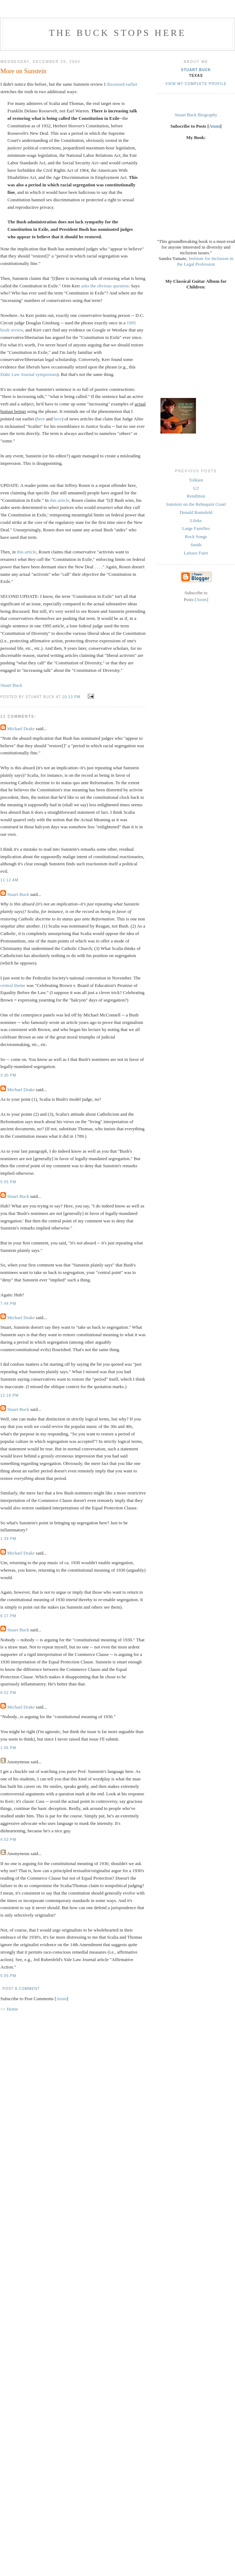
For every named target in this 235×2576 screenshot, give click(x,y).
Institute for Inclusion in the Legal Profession (205, 261)
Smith (195, 544)
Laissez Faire (196, 553)
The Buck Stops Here (117, 33)
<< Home (9, 2009)
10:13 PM (72, 697)
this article (60, 500)
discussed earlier (122, 84)
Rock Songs (196, 536)
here (41, 418)
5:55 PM (8, 1182)
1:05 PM (8, 1748)
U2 (196, 488)
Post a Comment (21, 1989)
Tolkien (196, 480)
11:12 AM (9, 880)
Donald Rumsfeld (196, 512)
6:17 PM (8, 1616)
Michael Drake (21, 728)
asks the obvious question (105, 285)
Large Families (196, 528)
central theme (12, 985)
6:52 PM (8, 1693)
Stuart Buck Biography (196, 114)
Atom (61, 1998)
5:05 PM (8, 1976)
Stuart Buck (11, 685)
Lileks (196, 520)
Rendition (196, 496)
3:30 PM (8, 1075)
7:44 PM (8, 1304)
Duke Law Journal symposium (28, 374)
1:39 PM (8, 1539)
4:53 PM (8, 1840)
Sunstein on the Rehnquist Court (196, 504)
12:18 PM (9, 1395)
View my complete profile (196, 84)
